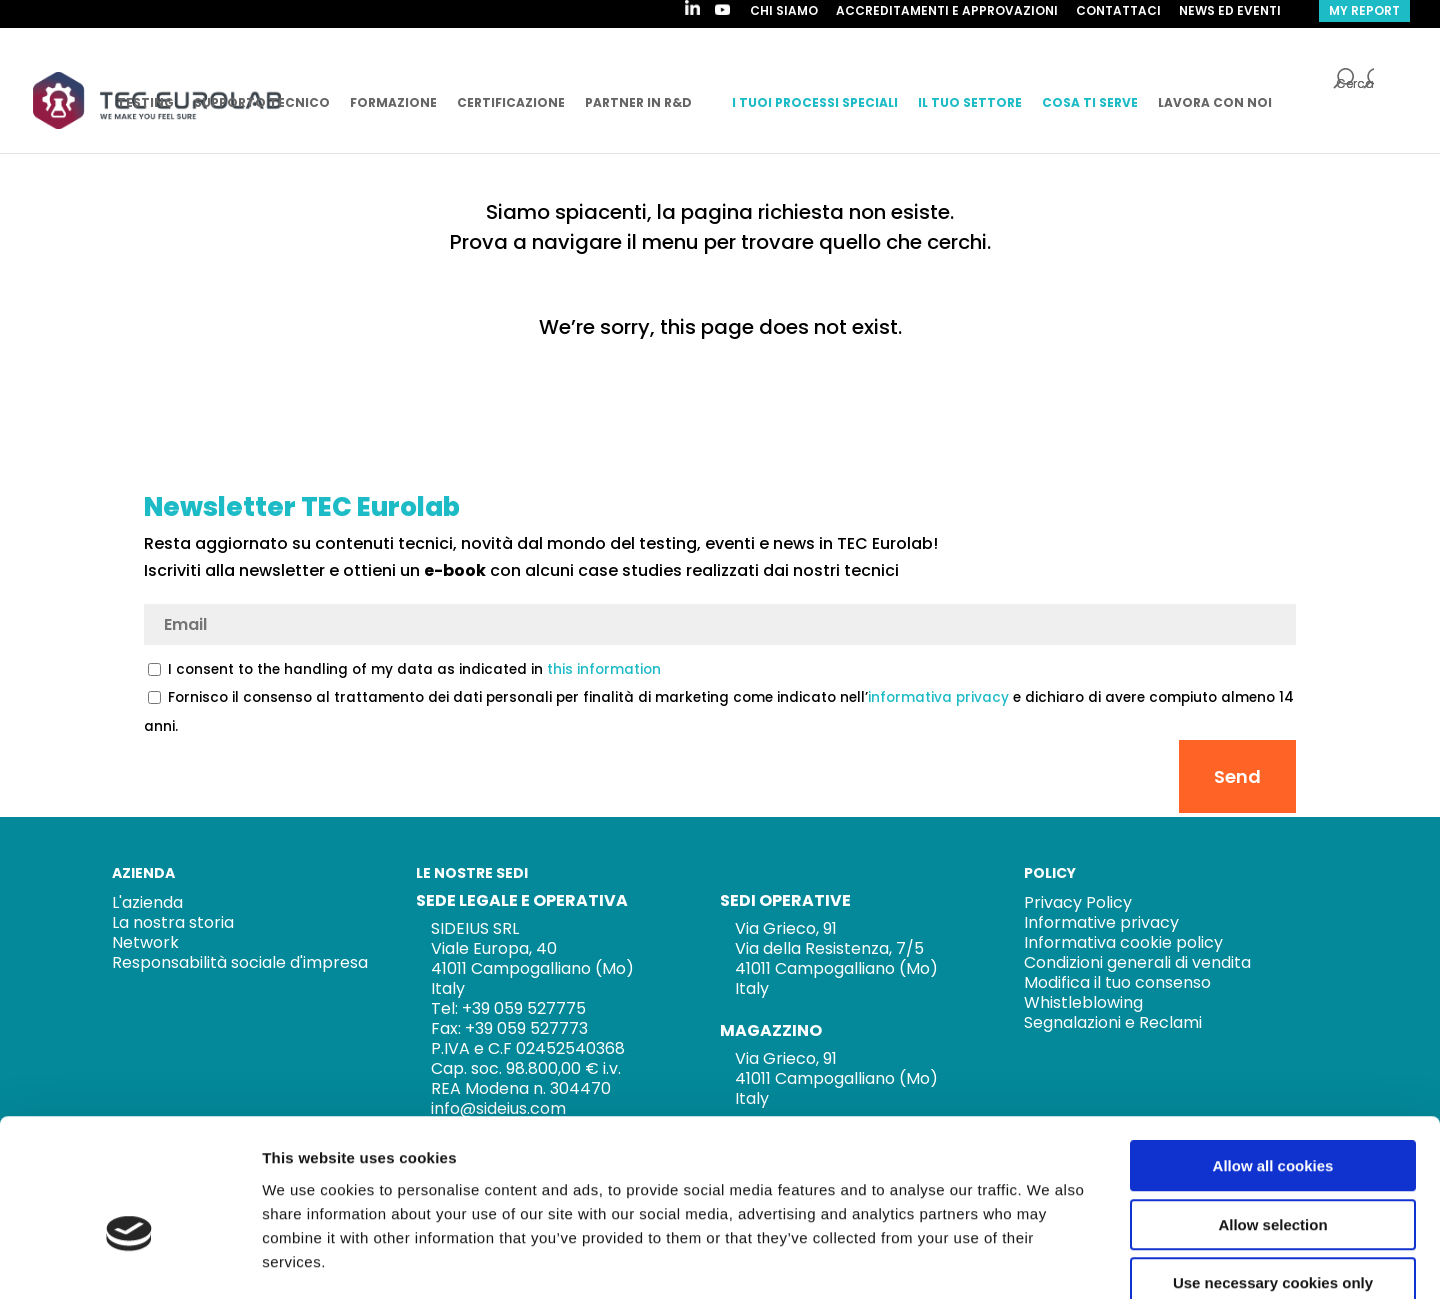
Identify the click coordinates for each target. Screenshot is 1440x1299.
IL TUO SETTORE (970, 102)
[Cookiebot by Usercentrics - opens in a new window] (129, 1260)
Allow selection (1272, 1113)
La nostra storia (173, 922)
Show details (1049, 1259)
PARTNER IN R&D (638, 102)
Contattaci (1118, 12)
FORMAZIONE (393, 102)
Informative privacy (1101, 922)
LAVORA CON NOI (1215, 102)
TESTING (145, 102)
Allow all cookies (1273, 1054)
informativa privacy (938, 697)
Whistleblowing (1083, 1002)
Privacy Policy (1078, 902)
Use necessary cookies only (1273, 1171)
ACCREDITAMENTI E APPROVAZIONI (947, 12)
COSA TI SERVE (1090, 102)
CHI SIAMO (784, 12)
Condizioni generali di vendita (1137, 962)
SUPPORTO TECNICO (262, 102)
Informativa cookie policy (1123, 942)
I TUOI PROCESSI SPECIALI (815, 102)
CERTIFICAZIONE (511, 102)
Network (145, 942)
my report (1364, 10)
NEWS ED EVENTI (1230, 12)
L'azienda (147, 902)
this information (604, 669)
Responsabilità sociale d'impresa (240, 962)
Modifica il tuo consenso (1117, 982)
